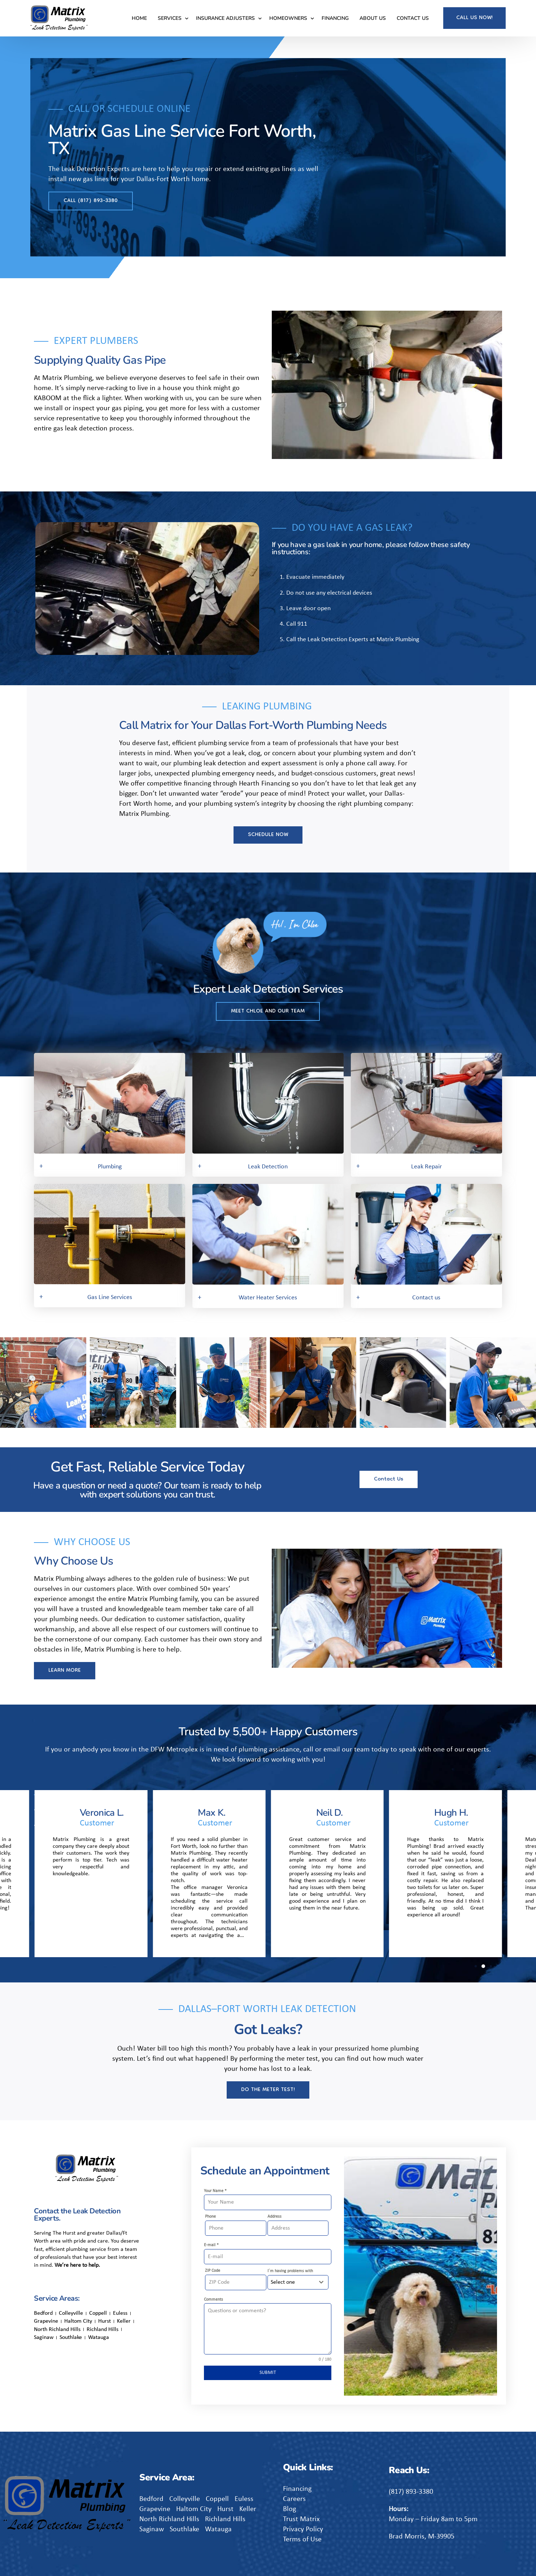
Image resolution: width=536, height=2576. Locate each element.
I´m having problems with (290, 2271)
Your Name (215, 2191)
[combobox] (298, 2282)
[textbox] (291, 2282)
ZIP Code (212, 2271)
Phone (210, 2216)
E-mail (211, 2245)
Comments (213, 2299)
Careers (294, 2499)
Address (274, 2216)
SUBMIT (268, 2372)
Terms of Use (302, 2539)
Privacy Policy (303, 2529)
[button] (5, 1384)
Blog (289, 2509)
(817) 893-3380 (411, 2492)
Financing (297, 2489)
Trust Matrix (301, 2519)
